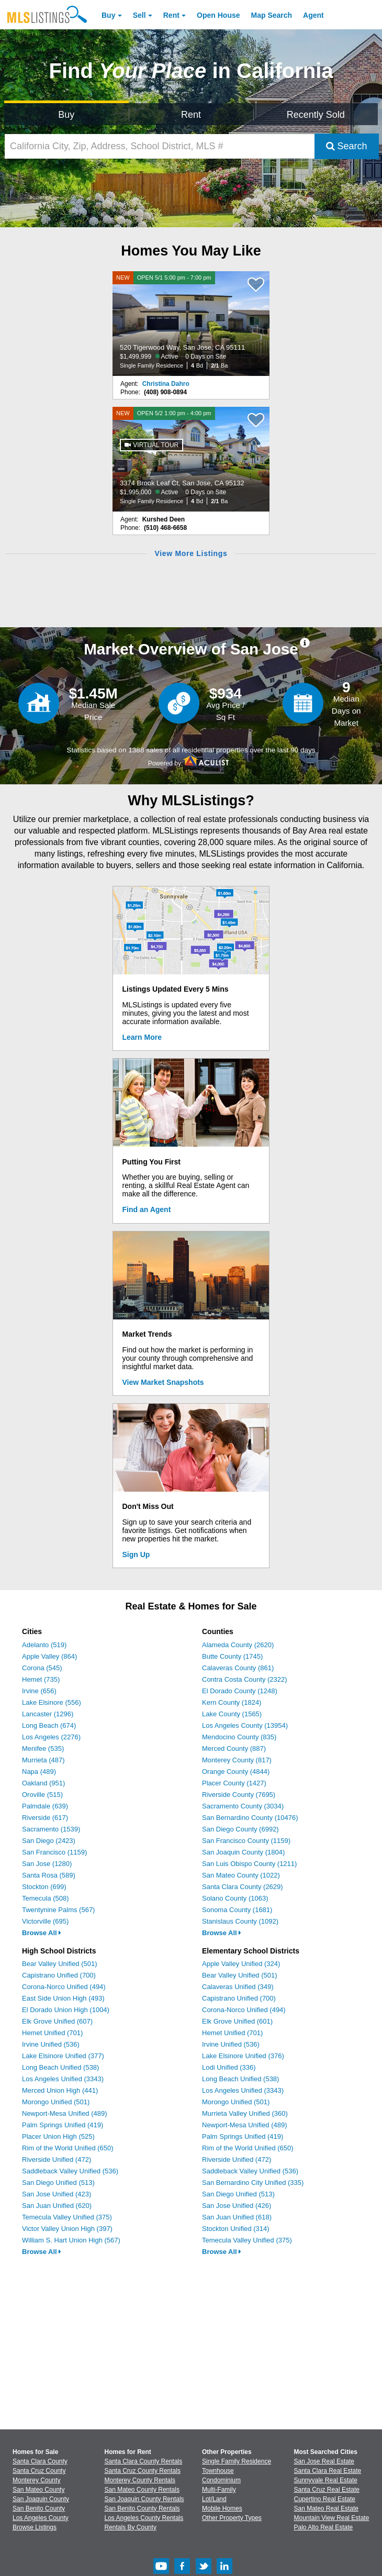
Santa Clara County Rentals (144, 2461)
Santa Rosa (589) (48, 1875)
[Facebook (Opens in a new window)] (182, 2571)
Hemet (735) (41, 1679)
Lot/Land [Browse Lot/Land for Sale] (214, 2499)
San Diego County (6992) (240, 1829)
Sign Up (136, 1554)
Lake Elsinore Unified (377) (63, 2056)
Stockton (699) (44, 1887)
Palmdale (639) (45, 1806)
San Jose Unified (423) (56, 2194)
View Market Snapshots (163, 1382)
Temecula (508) (45, 1898)
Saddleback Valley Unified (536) (70, 2171)
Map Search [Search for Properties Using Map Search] (272, 15)
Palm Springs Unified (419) (62, 2125)
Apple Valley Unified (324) (241, 1964)
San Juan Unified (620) (57, 2205)
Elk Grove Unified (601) (237, 2021)
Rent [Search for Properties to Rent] (191, 114)
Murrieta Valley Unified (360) (245, 2113)
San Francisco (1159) (54, 1852)
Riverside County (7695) (238, 1794)
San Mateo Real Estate (326, 2508)
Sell (139, 15)
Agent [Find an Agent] (313, 15)
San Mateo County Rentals (142, 2489)
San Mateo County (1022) (241, 1875)
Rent (171, 15)
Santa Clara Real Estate (328, 2470)
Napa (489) (39, 1771)
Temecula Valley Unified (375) (67, 2217)
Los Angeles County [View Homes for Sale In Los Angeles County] (41, 2518)
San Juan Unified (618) (237, 2217)
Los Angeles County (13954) (245, 1725)
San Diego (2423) (48, 1841)
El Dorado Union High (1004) (65, 2010)
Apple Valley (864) (49, 1656)
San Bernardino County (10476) (250, 1818)
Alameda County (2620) (238, 1645)
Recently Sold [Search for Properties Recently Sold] (316, 114)
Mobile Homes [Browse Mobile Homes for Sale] (222, 2508)
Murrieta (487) (43, 1760)
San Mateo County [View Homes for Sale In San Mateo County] (38, 2489)
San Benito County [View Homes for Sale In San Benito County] (39, 2508)
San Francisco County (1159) (246, 1841)
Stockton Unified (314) (235, 2229)
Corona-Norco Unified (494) (64, 1987)
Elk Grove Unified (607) (57, 2021)
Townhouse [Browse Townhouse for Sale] (218, 2470)
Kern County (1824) (231, 1702)
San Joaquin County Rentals (144, 2499)
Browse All (41, 1933)
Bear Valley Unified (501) (59, 1964)
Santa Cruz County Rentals (143, 2470)
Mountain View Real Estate (331, 2518)
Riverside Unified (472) (56, 2159)
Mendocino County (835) (239, 1737)
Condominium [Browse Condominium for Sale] (221, 2480)
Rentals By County (130, 2527)
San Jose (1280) (47, 1864)
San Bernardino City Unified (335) (253, 2182)
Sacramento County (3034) (243, 1806)
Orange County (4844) (235, 1771)
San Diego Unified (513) (58, 2182)
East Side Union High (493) (63, 1998)
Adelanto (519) (44, 1645)
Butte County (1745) (232, 1656)
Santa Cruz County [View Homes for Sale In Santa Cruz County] (39, 2470)
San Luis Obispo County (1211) (249, 1864)
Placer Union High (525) (58, 2136)
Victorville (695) (45, 1921)
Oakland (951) (43, 1783)
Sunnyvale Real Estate (325, 2480)
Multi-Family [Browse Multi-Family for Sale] (219, 2489)
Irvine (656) (39, 1691)
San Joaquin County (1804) (243, 1852)
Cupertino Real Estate (324, 2499)
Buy (108, 15)
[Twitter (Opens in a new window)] (203, 2571)
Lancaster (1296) (47, 1714)
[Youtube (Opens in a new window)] (161, 2571)
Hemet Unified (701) (52, 2033)
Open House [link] (218, 15)
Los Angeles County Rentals (144, 2518)
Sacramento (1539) (51, 1829)
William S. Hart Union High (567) (71, 2240)
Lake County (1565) (232, 1714)
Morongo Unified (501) (55, 2102)
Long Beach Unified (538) (60, 2067)
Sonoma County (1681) (237, 1910)
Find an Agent (146, 1209)
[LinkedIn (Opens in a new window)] (224, 2571)
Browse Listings (35, 2527)
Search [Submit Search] (346, 146)
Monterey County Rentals (140, 2480)
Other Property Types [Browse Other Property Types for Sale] (232, 2518)
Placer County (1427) (234, 1783)
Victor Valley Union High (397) (67, 2229)
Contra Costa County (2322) (244, 1679)
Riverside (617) (45, 1818)
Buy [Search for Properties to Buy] (66, 114)
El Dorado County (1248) (239, 1691)
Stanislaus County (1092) (240, 1921)
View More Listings (190, 553)
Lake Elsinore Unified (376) (243, 2056)
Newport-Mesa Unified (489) (64, 2113)
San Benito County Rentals (142, 2508)
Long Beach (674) (49, 1725)
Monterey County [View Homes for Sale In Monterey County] (36, 2480)
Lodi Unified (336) (229, 2067)
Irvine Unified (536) (51, 2044)
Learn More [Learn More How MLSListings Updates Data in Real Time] (142, 1037)
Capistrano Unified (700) (59, 1975)
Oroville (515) (42, 1794)
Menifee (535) (43, 1748)
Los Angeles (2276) (51, 1737)
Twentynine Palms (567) (58, 1910)
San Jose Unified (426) (236, 2205)
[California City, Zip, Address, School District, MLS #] (159, 146)
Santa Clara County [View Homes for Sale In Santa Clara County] (40, 2461)
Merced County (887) (234, 1748)
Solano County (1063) (235, 1898)
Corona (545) (42, 1668)
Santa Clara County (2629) (242, 1887)
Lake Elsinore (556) (51, 1702)
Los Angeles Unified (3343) (63, 2079)
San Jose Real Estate (324, 2461)
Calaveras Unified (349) (238, 1987)
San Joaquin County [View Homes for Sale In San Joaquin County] (41, 2499)
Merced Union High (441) (60, 2090)
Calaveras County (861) (238, 1668)
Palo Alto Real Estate (323, 2527)
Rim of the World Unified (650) (68, 2148)
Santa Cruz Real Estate (326, 2489)
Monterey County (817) (237, 1760)
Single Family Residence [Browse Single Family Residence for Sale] (236, 2461)
